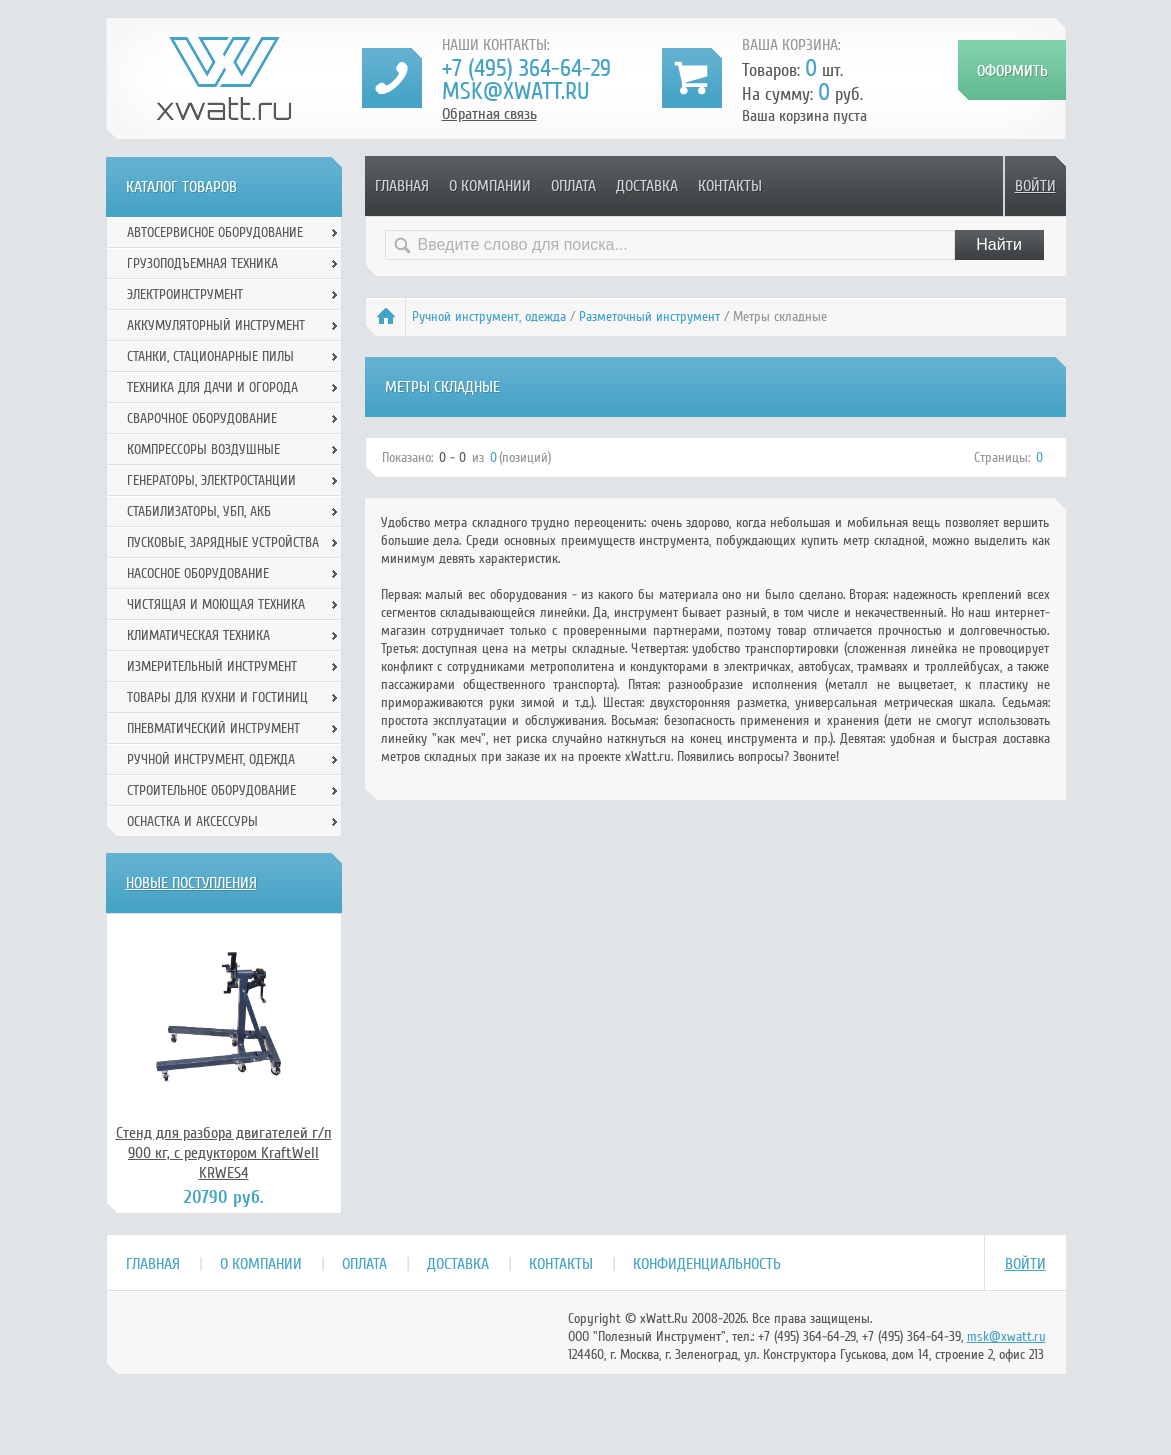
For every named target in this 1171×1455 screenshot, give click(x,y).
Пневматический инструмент (213, 728)
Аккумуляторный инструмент (216, 325)
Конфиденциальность (707, 1264)
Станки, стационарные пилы (210, 356)
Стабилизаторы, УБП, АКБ (199, 511)
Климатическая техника (198, 635)
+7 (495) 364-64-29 (526, 68)
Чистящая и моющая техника (216, 604)
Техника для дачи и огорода (212, 387)
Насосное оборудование (198, 573)
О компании (490, 186)
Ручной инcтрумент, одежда (489, 316)
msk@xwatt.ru (515, 91)
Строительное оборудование (211, 790)
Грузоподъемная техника (202, 263)
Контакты (730, 186)
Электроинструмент (185, 294)
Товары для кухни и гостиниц (217, 697)
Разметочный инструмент (649, 316)
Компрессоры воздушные (203, 449)
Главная (402, 186)
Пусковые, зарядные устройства (223, 542)
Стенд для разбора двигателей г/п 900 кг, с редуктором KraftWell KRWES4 (224, 1153)
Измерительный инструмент (212, 666)
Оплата (573, 186)
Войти (1035, 186)
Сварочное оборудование (202, 418)
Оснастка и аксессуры (192, 821)
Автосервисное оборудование (215, 232)
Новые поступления (191, 883)
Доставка (647, 186)
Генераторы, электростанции (211, 480)
